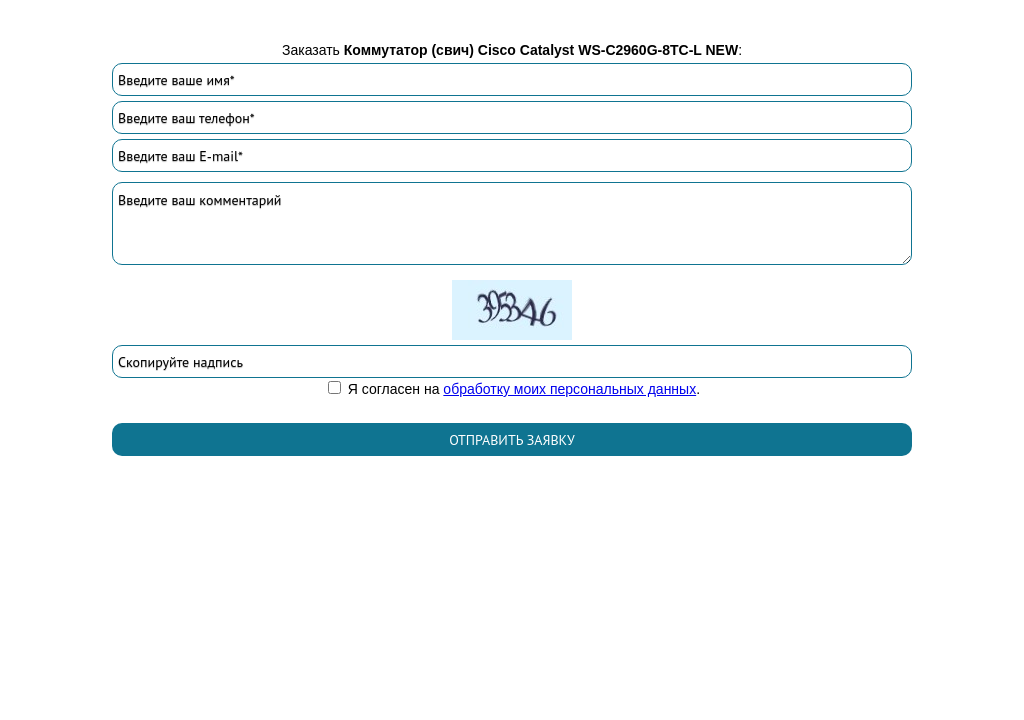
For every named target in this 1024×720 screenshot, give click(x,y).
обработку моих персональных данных (569, 389)
